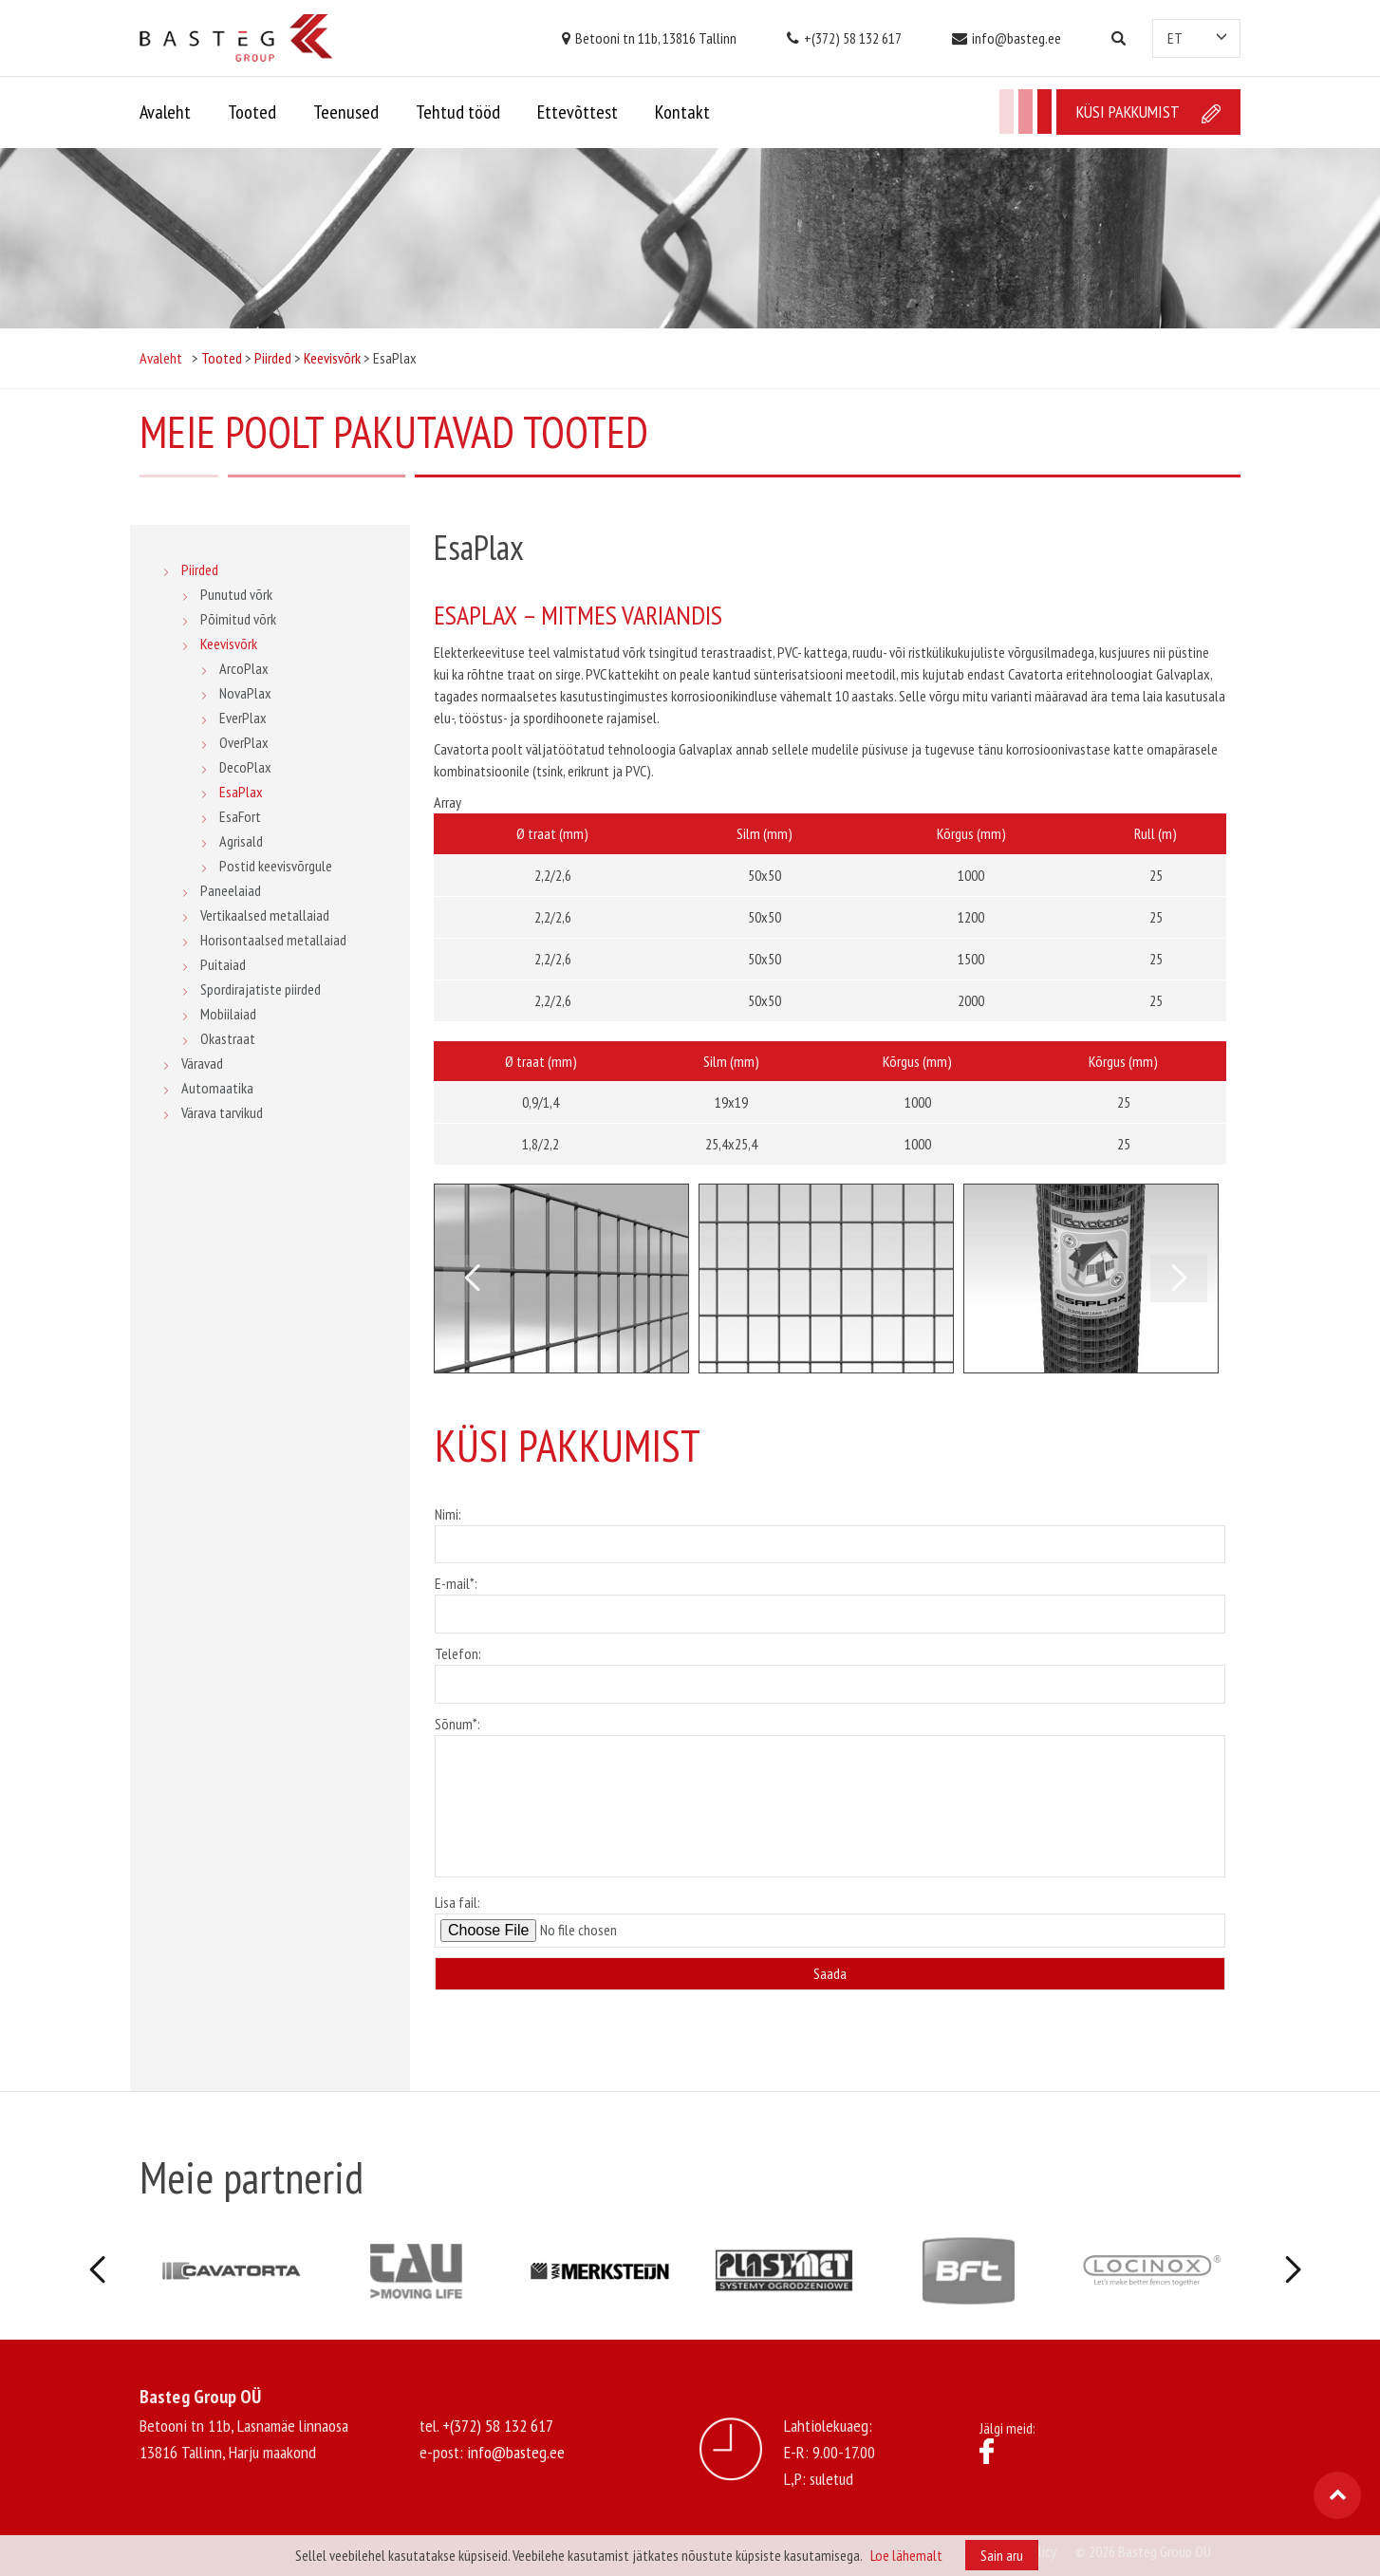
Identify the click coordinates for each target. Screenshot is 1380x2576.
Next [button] (1178, 1278)
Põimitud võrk (238, 618)
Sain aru (1001, 2555)
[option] (561, 1278)
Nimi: (830, 1529)
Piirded (199, 569)
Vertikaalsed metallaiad (264, 914)
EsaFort (240, 816)
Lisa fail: (830, 1920)
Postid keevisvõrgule (275, 865)
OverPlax (244, 742)
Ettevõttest (577, 112)
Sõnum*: (830, 1797)
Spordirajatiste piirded (260, 989)
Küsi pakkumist (1148, 112)
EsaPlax (241, 791)
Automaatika (217, 1087)
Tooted (252, 112)
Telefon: (830, 1668)
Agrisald (241, 840)
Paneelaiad (230, 890)
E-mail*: (830, 1598)
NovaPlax (245, 692)
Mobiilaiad (228, 1013)
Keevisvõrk (228, 643)
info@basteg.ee (1006, 37)
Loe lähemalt (906, 2555)
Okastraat (227, 1038)
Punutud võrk (236, 594)
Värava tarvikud (222, 1112)
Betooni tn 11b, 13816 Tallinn (649, 37)
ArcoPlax (244, 668)
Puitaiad (223, 964)
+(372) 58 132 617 (844, 37)
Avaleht (165, 112)
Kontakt (682, 112)
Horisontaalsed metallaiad (273, 939)
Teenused (346, 112)
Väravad (202, 1063)
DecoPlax (245, 766)
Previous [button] (471, 1278)
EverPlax (243, 717)
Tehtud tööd (458, 112)
